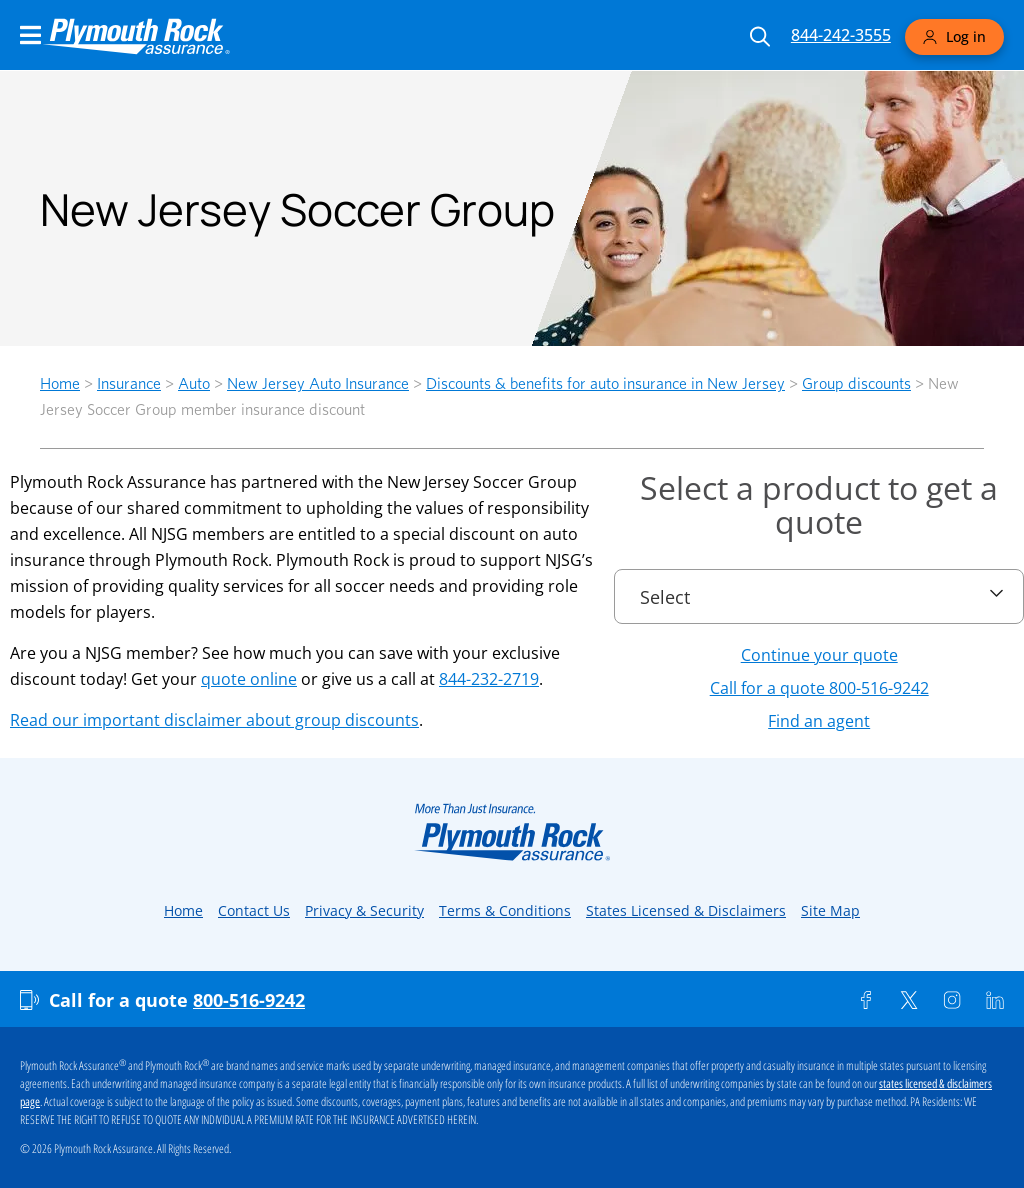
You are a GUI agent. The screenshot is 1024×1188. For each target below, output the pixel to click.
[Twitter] (909, 1000)
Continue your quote (819, 655)
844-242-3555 (841, 35)
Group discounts (856, 383)
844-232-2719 (489, 679)
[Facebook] (866, 1000)
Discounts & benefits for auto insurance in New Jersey (605, 383)
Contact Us (254, 910)
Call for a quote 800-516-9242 (819, 688)
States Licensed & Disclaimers (686, 910)
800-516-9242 (249, 1000)
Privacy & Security (364, 910)
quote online (249, 679)
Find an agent (819, 721)
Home (60, 383)
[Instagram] (952, 1000)
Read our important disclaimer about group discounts (214, 720)
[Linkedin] (995, 1000)
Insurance (129, 383)
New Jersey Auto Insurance (318, 383)
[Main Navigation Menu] (30, 35)
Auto (194, 383)
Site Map (830, 910)
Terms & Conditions (505, 910)
